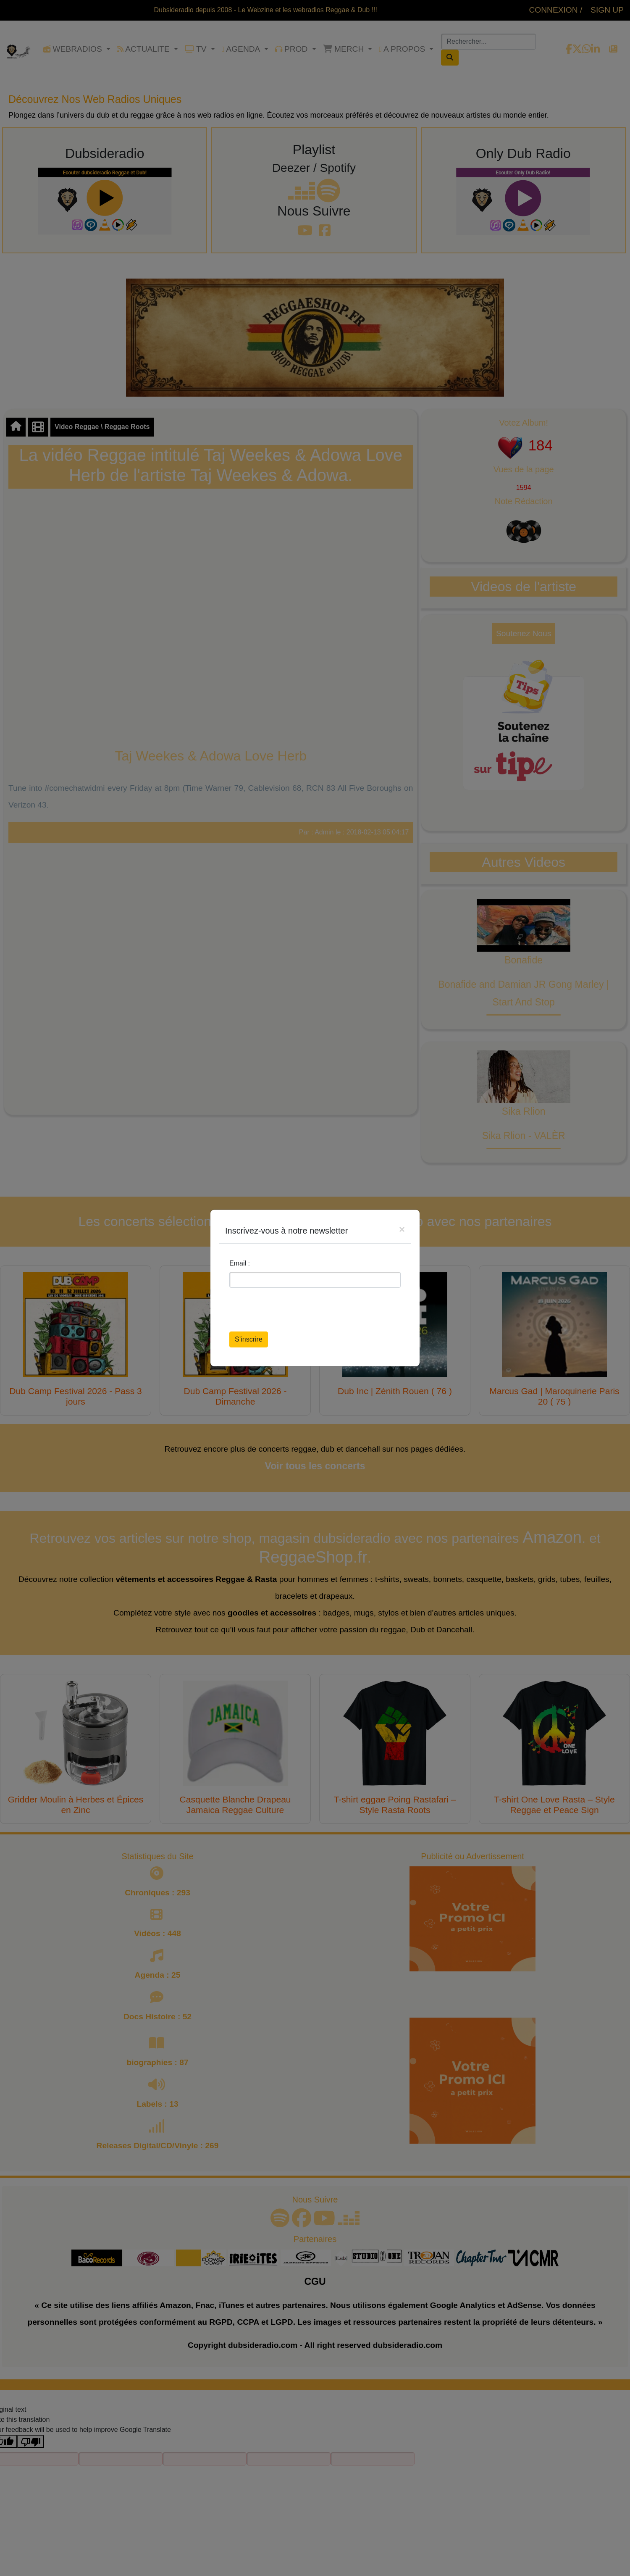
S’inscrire (248, 1339)
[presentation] (293, 1311)
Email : (239, 1263)
